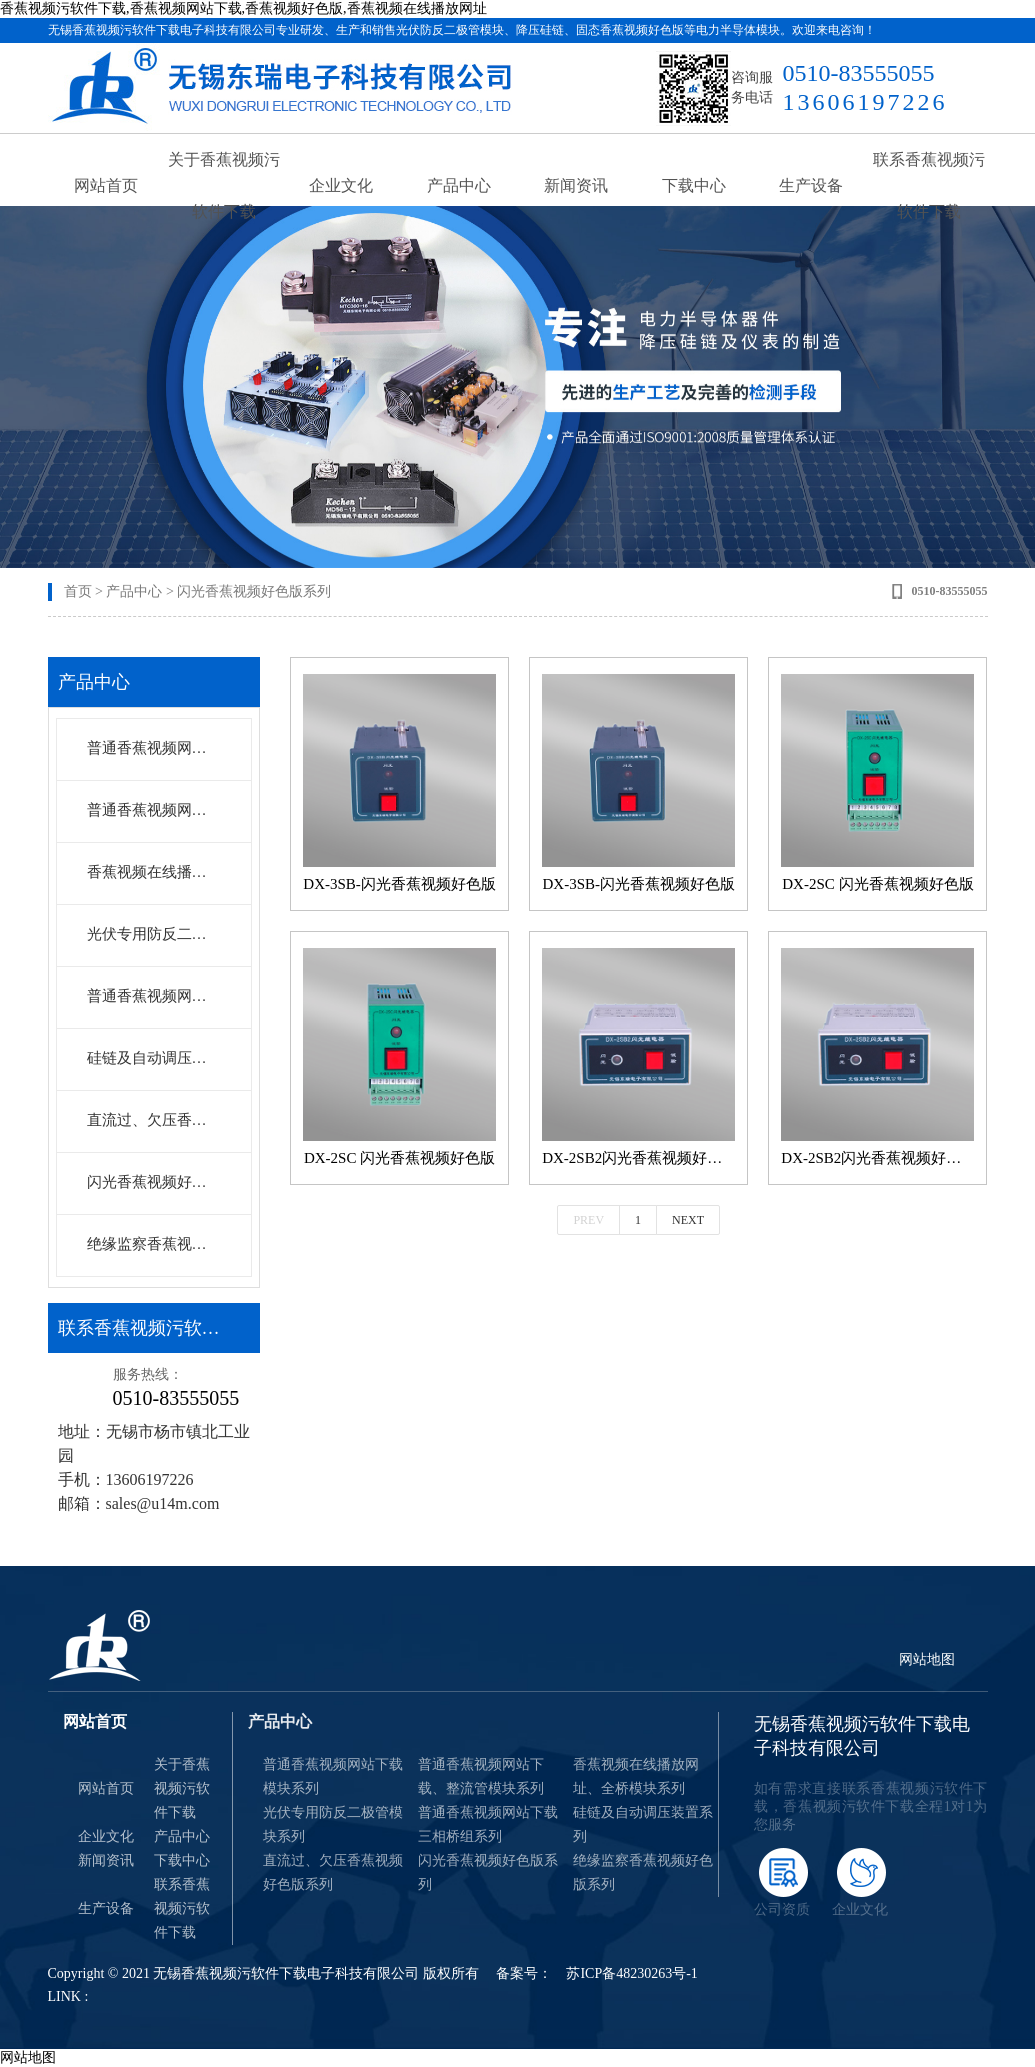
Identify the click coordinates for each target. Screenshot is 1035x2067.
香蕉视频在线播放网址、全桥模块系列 (636, 1776)
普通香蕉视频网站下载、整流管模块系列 (153, 810)
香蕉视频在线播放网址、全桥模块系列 (153, 872)
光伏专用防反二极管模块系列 (153, 934)
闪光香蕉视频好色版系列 (254, 591)
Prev (588, 1220)
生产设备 (811, 189)
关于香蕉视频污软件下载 (224, 189)
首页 (78, 591)
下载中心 (694, 189)
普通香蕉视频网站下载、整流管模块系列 (481, 1776)
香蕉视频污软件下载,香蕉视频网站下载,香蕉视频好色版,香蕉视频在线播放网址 (243, 8)
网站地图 (927, 1659)
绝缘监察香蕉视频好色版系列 (153, 1244)
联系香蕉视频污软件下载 (929, 189)
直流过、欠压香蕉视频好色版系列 (153, 1120)
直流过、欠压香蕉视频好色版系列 (333, 1872)
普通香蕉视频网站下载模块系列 (153, 748)
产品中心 (459, 189)
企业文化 (341, 189)
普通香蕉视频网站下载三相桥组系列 (153, 996)
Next (688, 1220)
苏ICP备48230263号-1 (631, 1973)
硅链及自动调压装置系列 (153, 1058)
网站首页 (106, 189)
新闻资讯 (576, 189)
